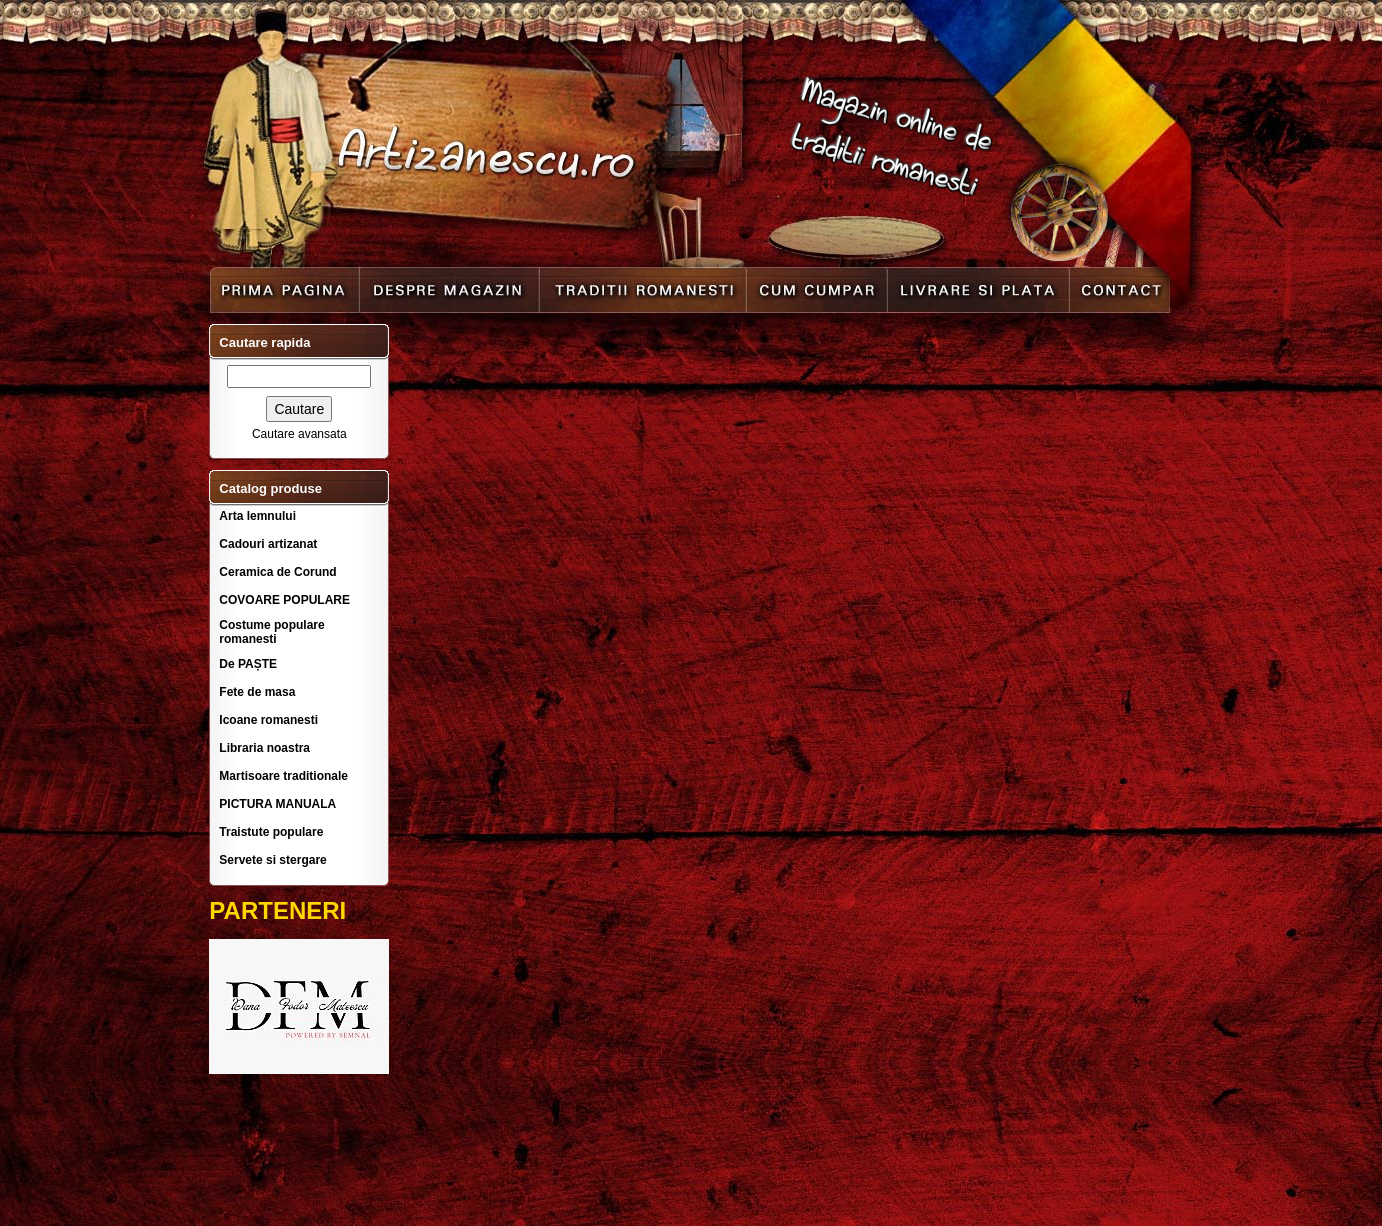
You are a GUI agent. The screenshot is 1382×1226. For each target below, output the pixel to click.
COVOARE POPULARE (284, 600)
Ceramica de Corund (277, 572)
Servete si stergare (272, 860)
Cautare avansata (299, 434)
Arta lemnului (257, 516)
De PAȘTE (248, 664)
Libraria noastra (264, 748)
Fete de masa (257, 692)
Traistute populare (271, 832)
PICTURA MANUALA (277, 804)
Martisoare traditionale (283, 776)
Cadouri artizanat (268, 544)
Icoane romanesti (268, 720)
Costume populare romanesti (271, 632)
